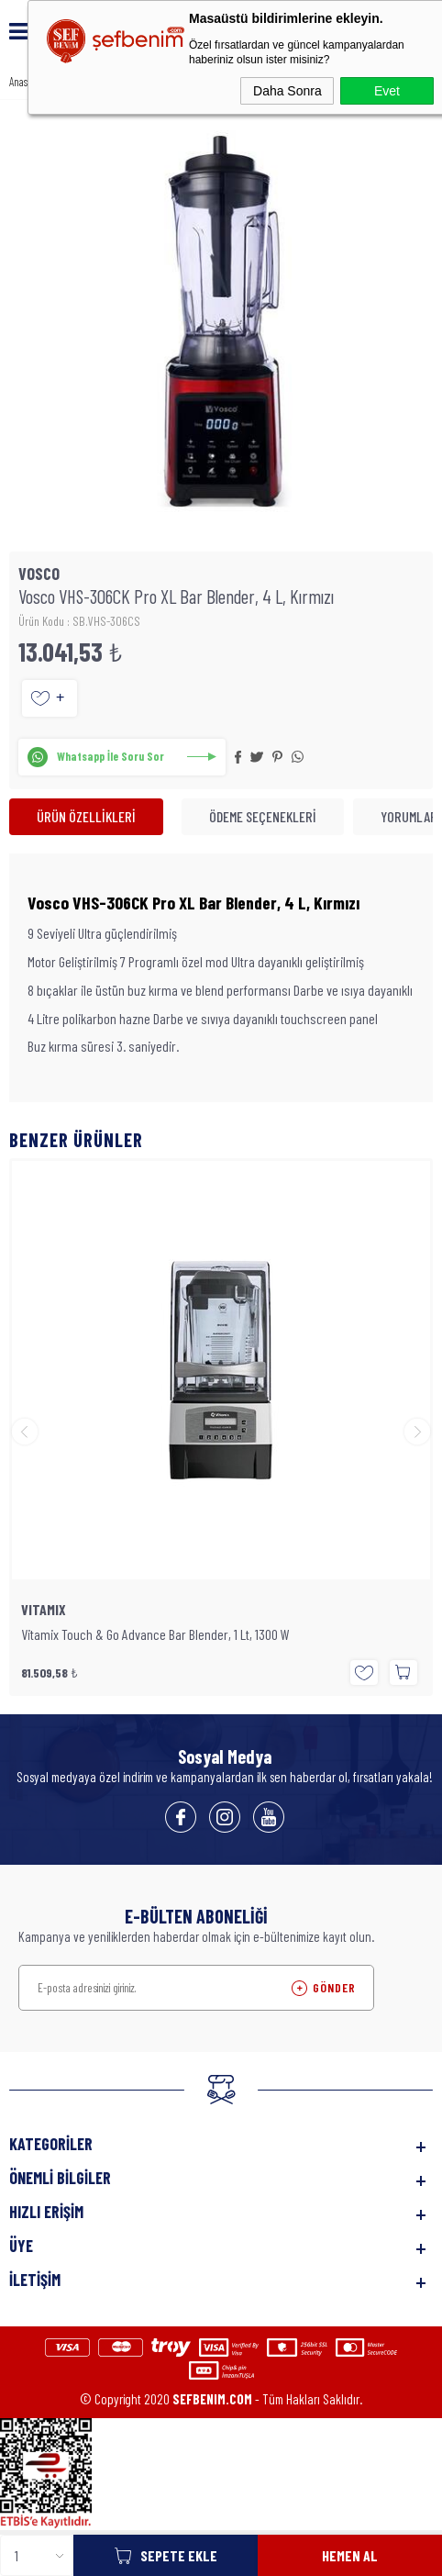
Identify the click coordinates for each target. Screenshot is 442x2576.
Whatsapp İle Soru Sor (110, 756)
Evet (387, 91)
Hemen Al (350, 2555)
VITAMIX (43, 1609)
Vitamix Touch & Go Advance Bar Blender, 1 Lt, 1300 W (155, 1634)
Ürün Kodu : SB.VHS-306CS (79, 621)
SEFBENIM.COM (212, 2399)
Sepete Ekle (178, 2555)
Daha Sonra (287, 91)
